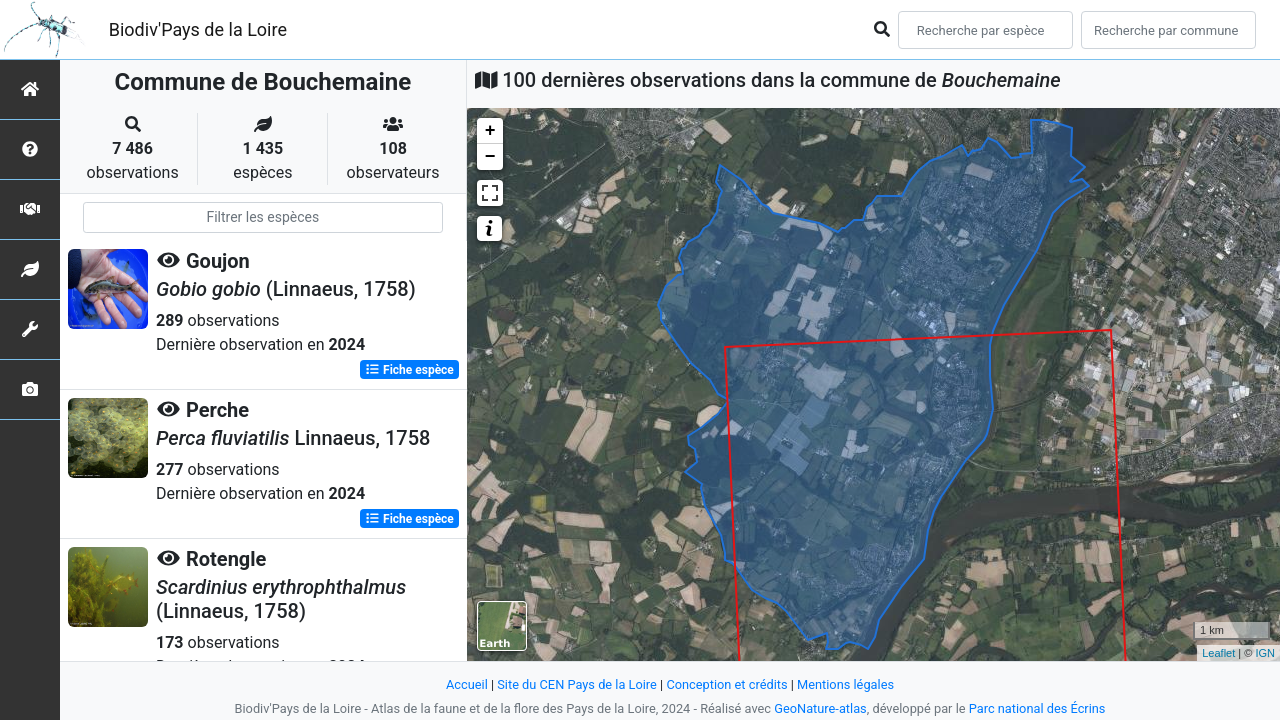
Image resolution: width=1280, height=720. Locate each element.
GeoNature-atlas (820, 708)
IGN (1265, 653)
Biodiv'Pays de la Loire (198, 29)
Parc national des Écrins (1037, 708)
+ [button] (490, 131)
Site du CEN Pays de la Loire (577, 684)
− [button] (490, 157)
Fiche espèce (409, 370)
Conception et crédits (726, 684)
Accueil (467, 684)
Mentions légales (845, 684)
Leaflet (1218, 653)
